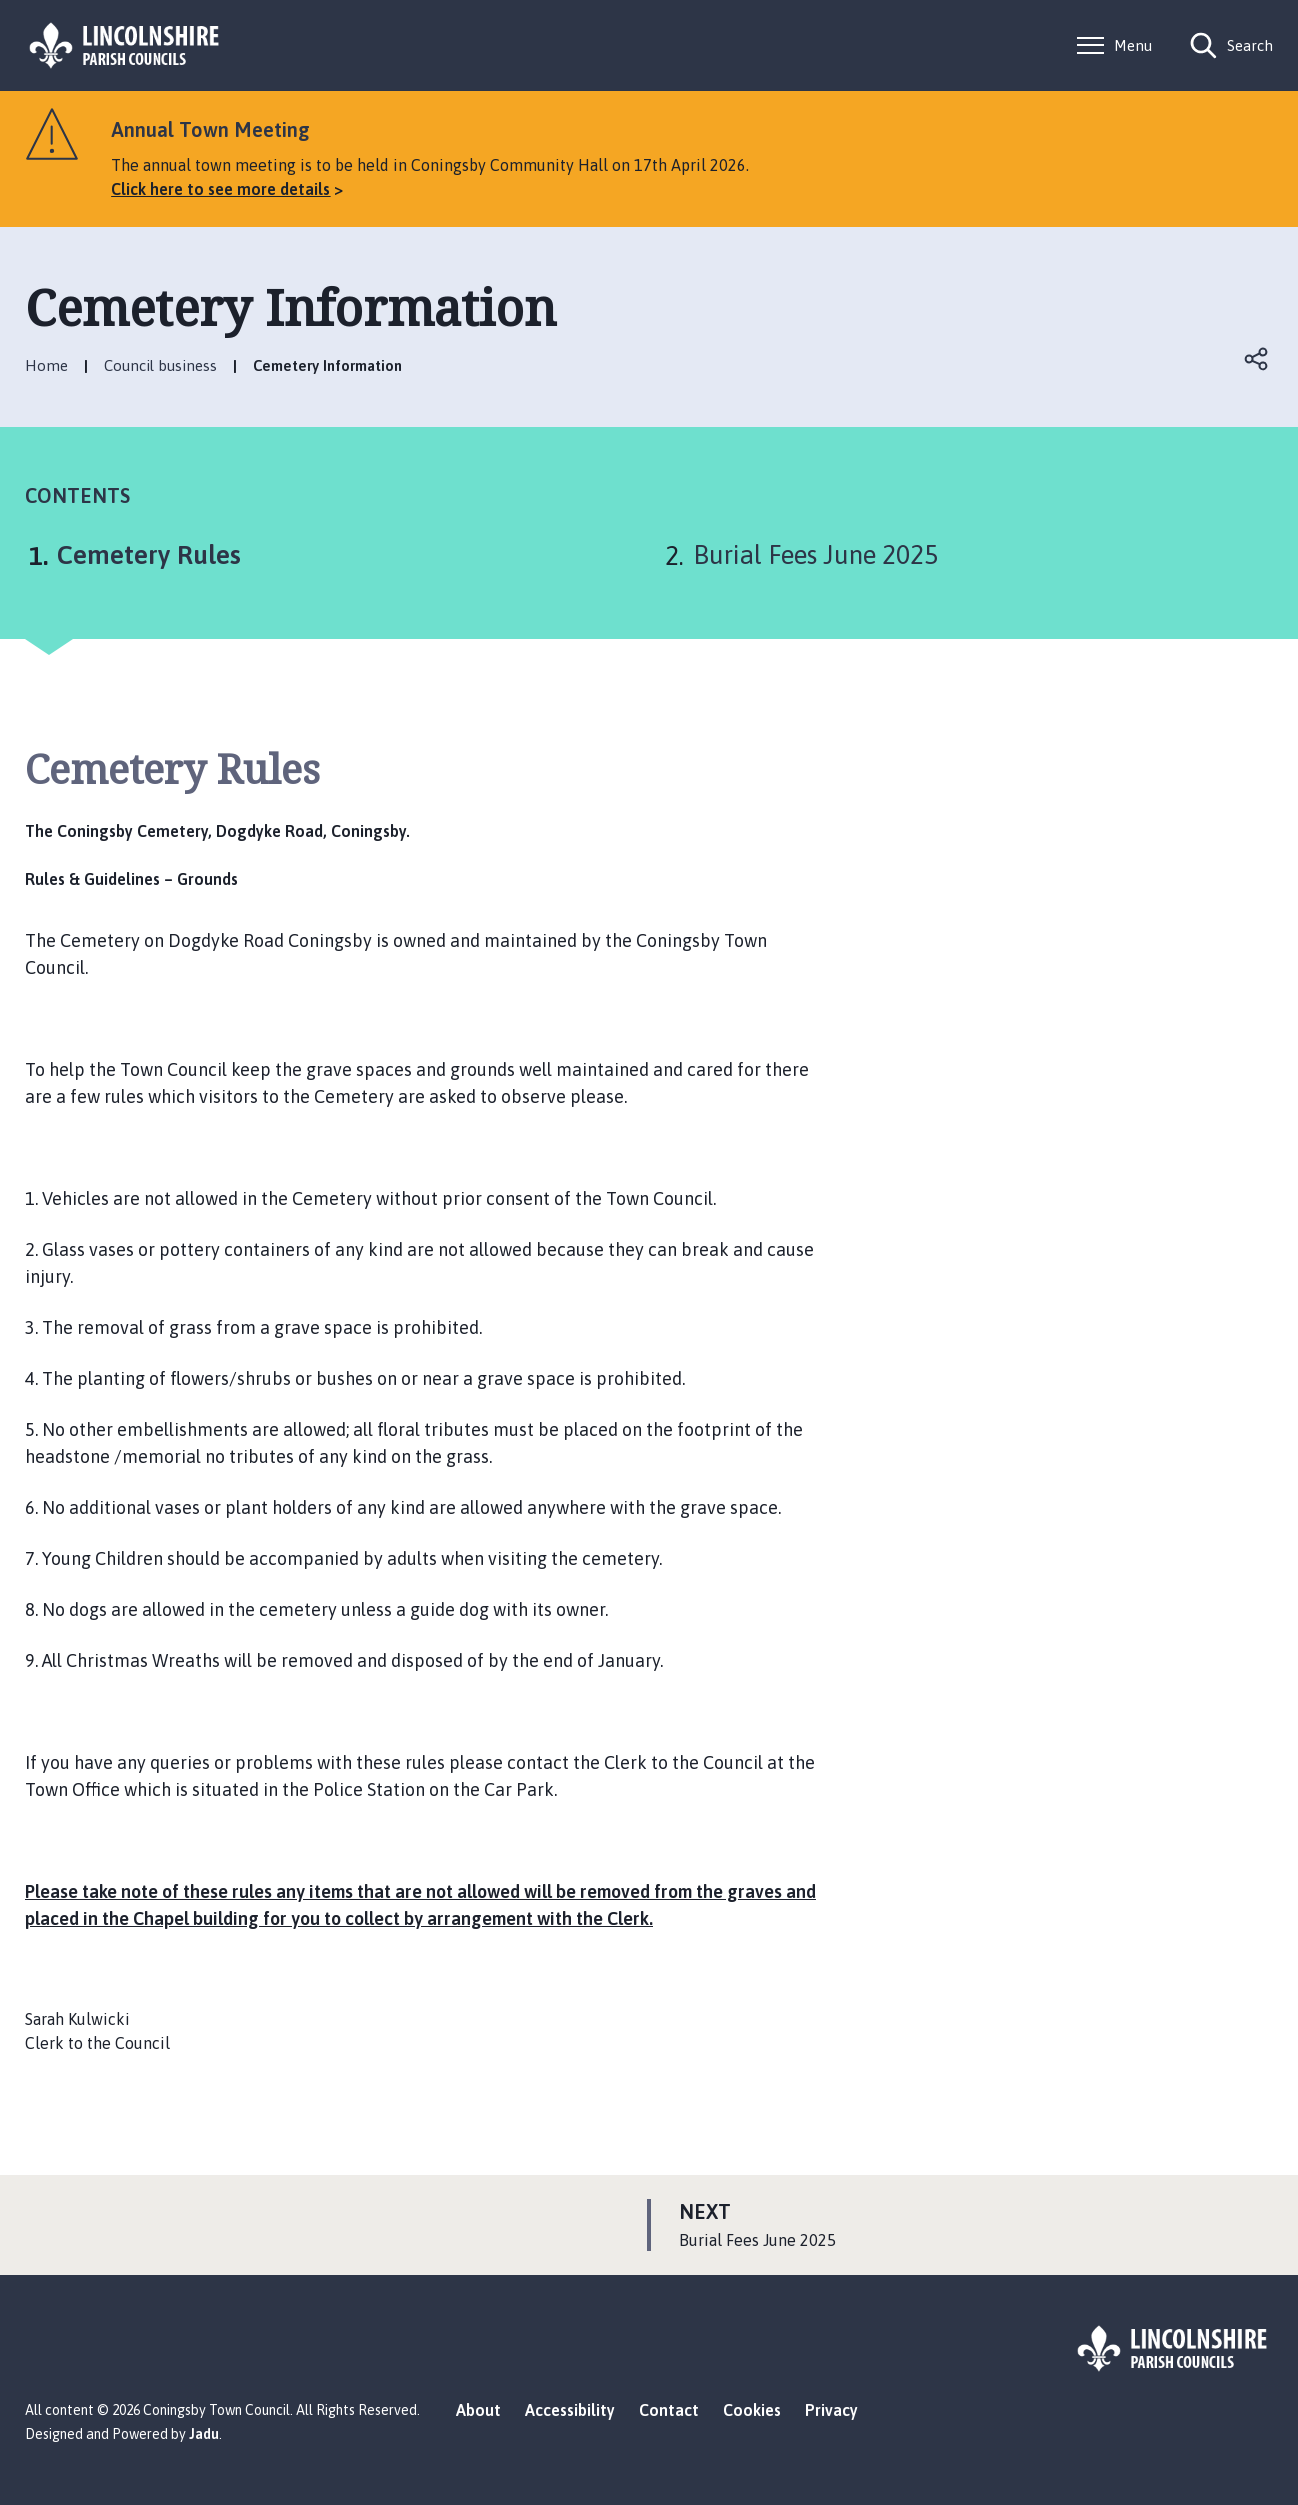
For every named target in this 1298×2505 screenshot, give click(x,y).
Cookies (752, 2410)
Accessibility (570, 2410)
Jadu (204, 2434)
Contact (669, 2410)
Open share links (1257, 359)
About (478, 2410)
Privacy (831, 2410)
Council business (160, 365)
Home (46, 365)
